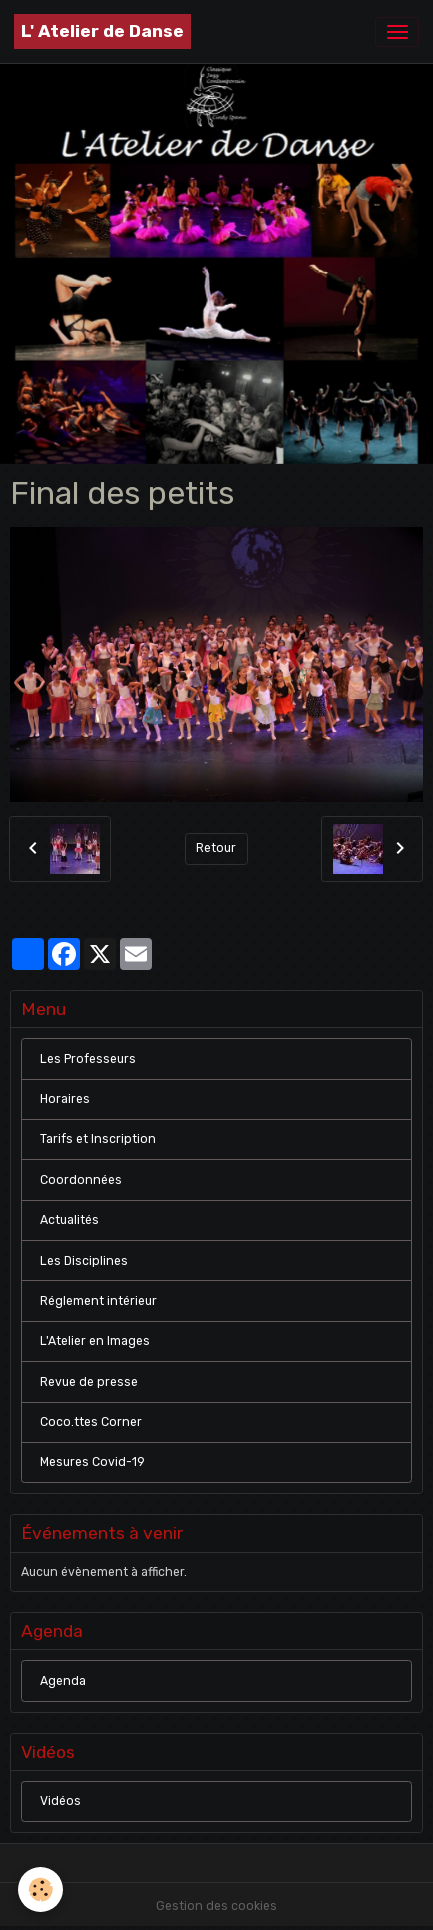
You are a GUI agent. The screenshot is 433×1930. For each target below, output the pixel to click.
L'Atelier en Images (95, 1341)
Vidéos (60, 1801)
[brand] (102, 31)
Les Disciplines (84, 1261)
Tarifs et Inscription (98, 1139)
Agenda (63, 1681)
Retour (216, 848)
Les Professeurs (88, 1059)
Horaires (65, 1099)
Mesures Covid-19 (92, 1462)
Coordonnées (81, 1180)
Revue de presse (89, 1382)
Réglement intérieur (98, 1301)
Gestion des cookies (216, 1906)
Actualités (69, 1220)
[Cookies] (40, 1889)
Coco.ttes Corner (91, 1422)
